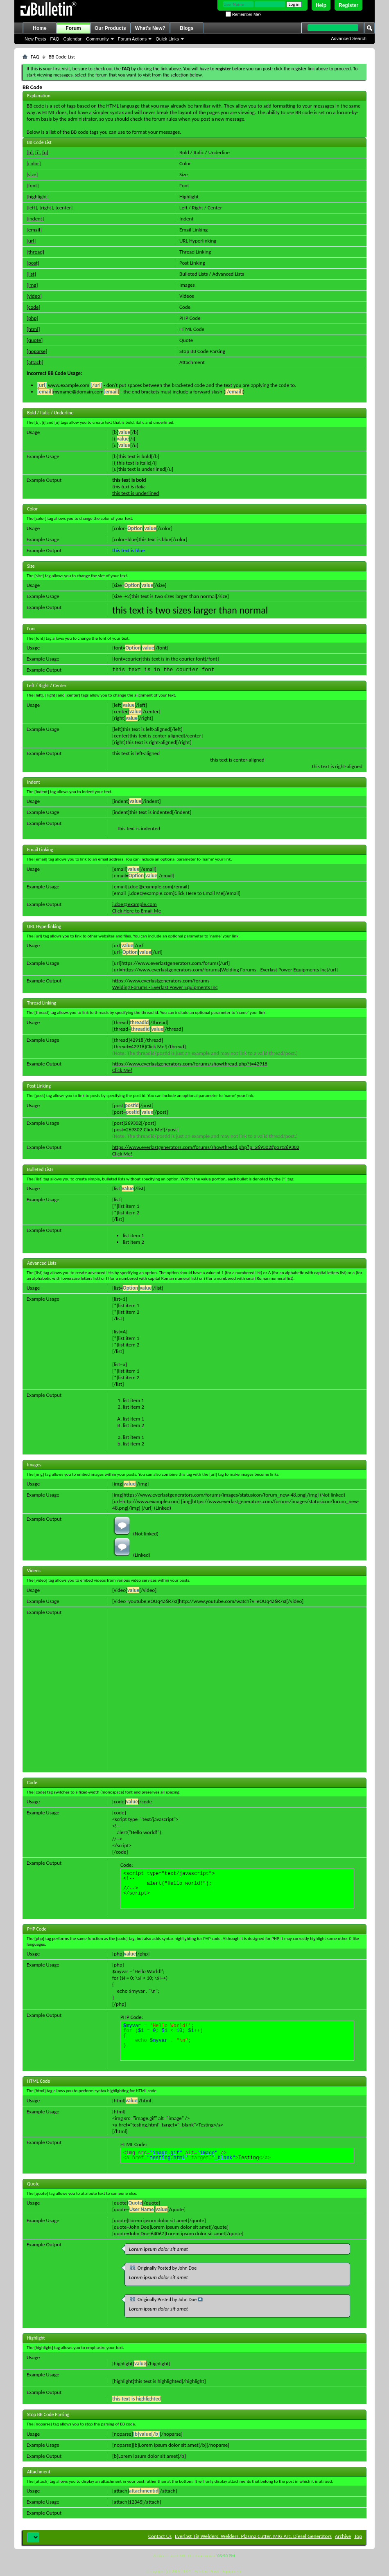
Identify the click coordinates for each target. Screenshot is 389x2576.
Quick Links (167, 38)
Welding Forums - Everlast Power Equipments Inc (164, 987)
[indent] (35, 219)
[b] (30, 152)
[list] (31, 274)
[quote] (35, 340)
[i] (37, 152)
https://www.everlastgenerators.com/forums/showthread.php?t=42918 (189, 1064)
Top (358, 2536)
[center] (63, 208)
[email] (34, 230)
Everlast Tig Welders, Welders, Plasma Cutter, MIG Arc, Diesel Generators (253, 2536)
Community (97, 38)
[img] (32, 285)
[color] (34, 163)
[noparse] (37, 351)
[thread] (35, 252)
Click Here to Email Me (136, 911)
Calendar (72, 38)
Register (348, 5)
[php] (32, 318)
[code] (34, 307)
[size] (32, 174)
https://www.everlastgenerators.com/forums (160, 981)
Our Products (110, 28)
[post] (33, 263)
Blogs (186, 28)
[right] (46, 208)
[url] (31, 241)
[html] (33, 329)
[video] (34, 296)
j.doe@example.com (134, 904)
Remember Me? (243, 14)
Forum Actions (132, 38)
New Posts (35, 38)
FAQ (54, 38)
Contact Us (160, 2536)
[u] (45, 152)
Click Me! (122, 1070)
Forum (73, 28)
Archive (343, 2536)
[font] (33, 185)
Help (321, 5)
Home (39, 28)
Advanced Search (348, 38)
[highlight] (38, 196)
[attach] (35, 362)
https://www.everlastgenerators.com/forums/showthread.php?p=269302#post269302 (205, 1147)
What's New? (150, 28)
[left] (32, 208)
